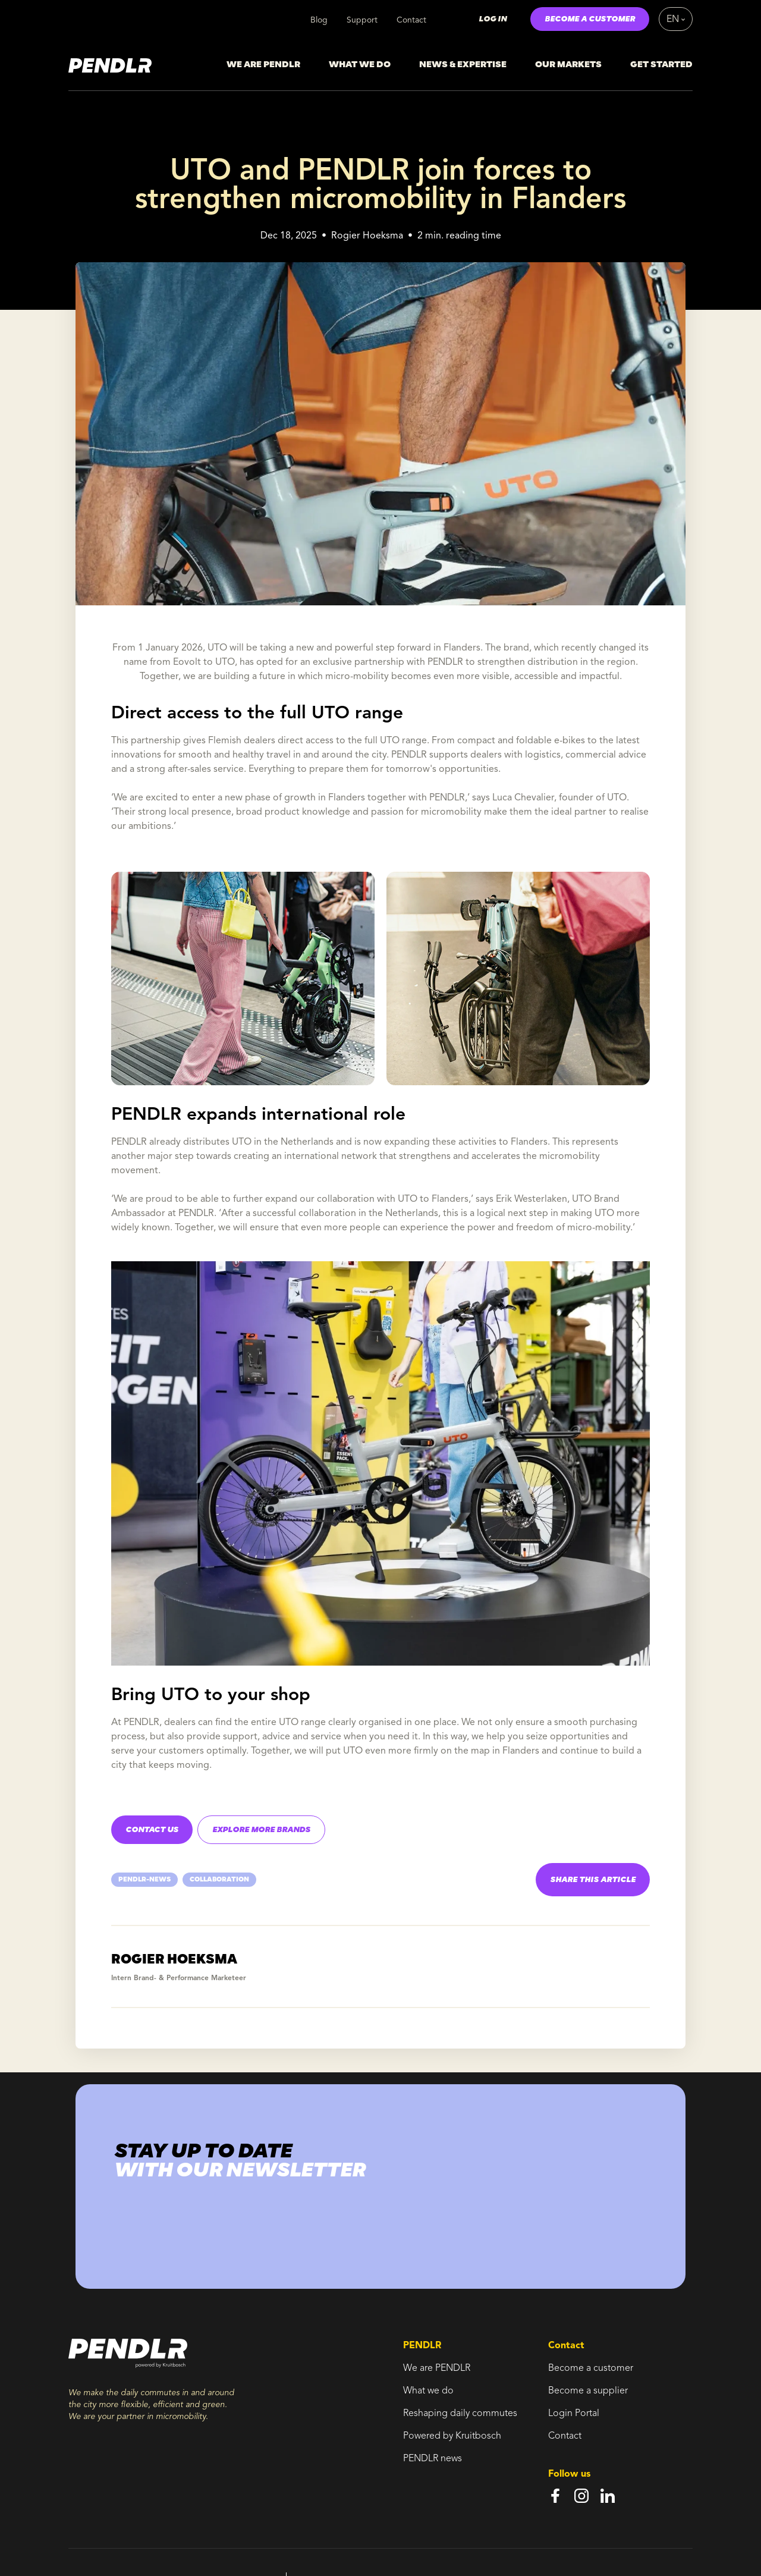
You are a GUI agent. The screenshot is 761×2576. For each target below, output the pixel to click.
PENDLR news (432, 2459)
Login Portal (573, 2413)
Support (362, 20)
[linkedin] (607, 2496)
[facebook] (555, 2496)
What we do (428, 2391)
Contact (411, 20)
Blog (319, 20)
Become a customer (590, 2368)
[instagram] (581, 2496)
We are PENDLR (436, 2368)
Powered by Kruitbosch (452, 2436)
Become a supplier (588, 2391)
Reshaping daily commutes (460, 2413)
